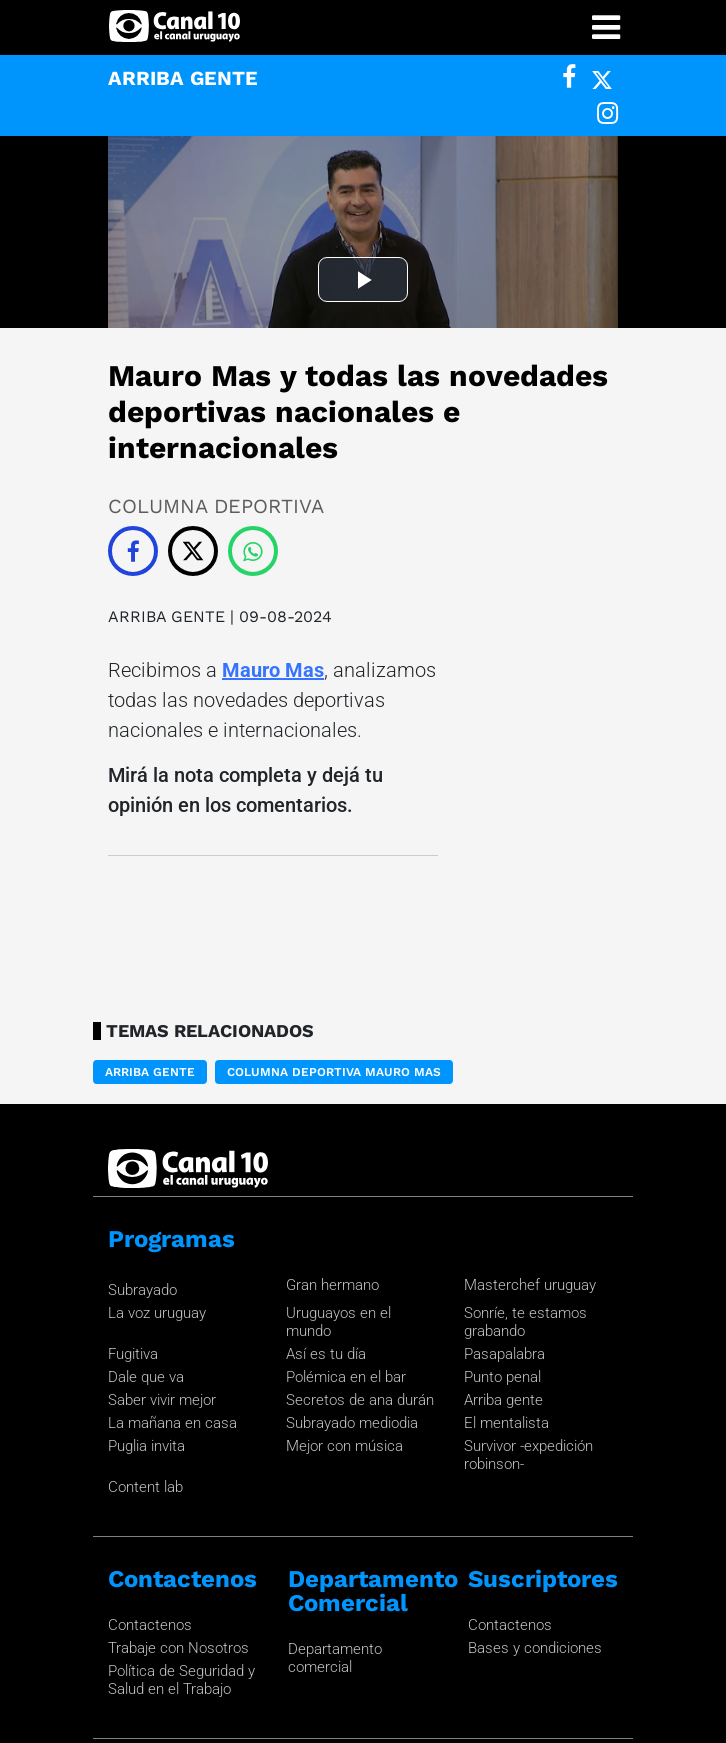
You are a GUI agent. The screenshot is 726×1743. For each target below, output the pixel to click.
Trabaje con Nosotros (178, 1499)
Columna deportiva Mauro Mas (334, 923)
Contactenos (150, 1476)
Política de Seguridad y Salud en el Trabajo (181, 1531)
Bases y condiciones (535, 1499)
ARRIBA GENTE (169, 467)
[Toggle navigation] (606, 27)
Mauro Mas (273, 521)
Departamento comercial (335, 1509)
